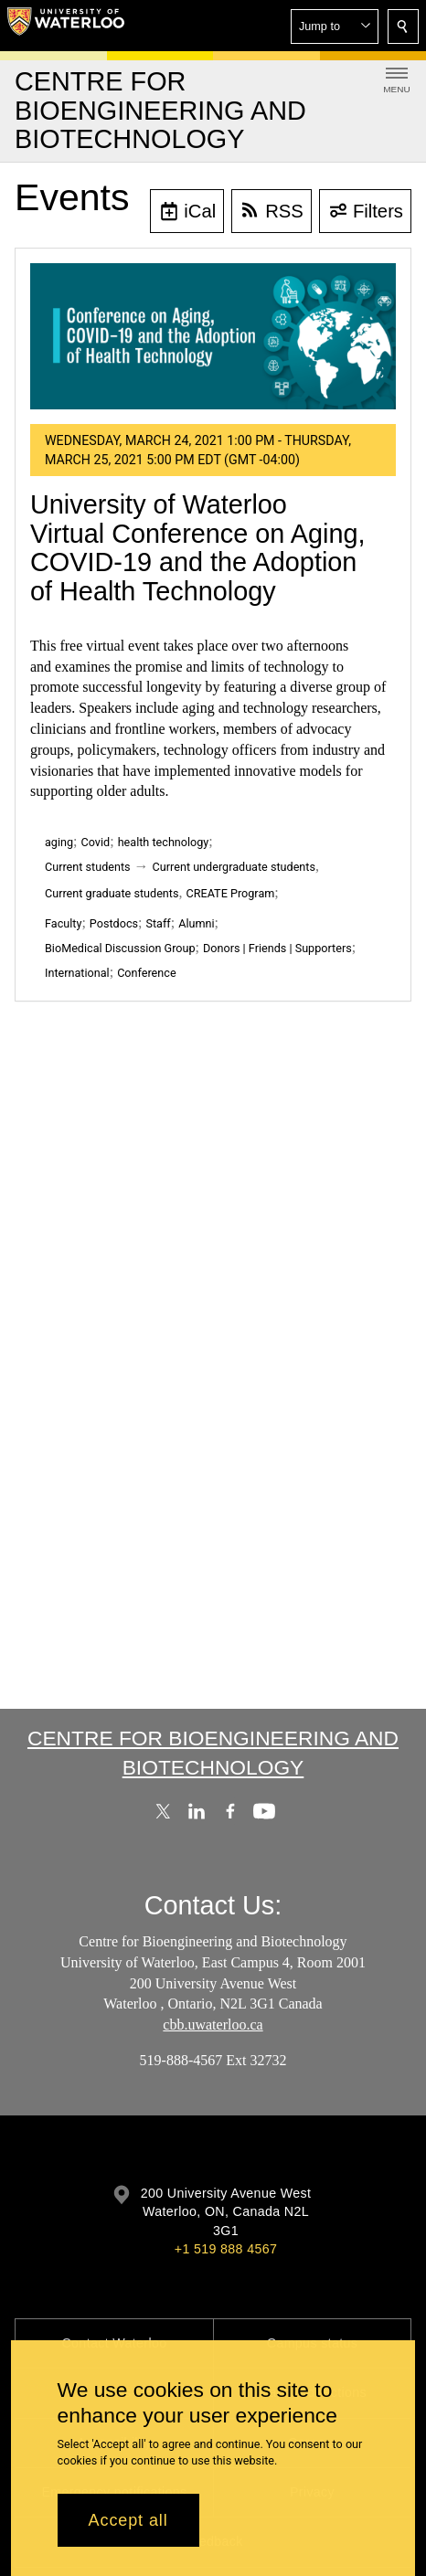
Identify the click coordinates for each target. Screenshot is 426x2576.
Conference (146, 973)
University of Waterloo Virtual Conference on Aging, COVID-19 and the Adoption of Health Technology (197, 548)
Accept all (128, 2520)
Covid (96, 842)
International (77, 973)
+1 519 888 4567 (226, 2249)
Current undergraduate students (234, 867)
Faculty (63, 923)
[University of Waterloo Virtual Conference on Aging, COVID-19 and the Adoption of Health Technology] (213, 336)
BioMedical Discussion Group (120, 948)
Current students (88, 867)
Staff (157, 923)
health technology (163, 842)
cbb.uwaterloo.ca (212, 2024)
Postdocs (114, 923)
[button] (335, 26)
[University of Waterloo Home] (65, 25)
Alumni (196, 923)
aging (59, 842)
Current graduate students (111, 893)
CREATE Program (230, 893)
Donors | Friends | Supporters (277, 948)
